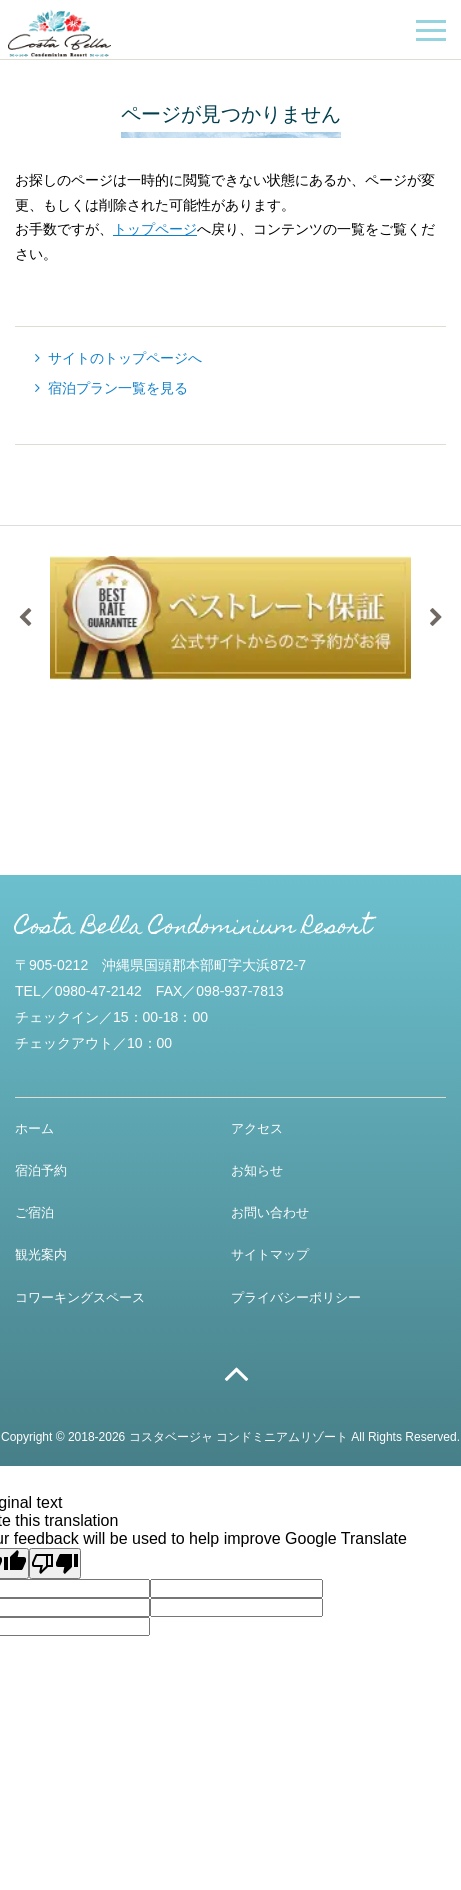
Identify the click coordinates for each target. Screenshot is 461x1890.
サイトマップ (270, 1254)
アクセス (257, 1128)
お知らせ (257, 1170)
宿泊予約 (41, 1170)
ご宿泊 (34, 1212)
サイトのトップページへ (125, 358)
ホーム (34, 1128)
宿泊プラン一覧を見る (118, 388)
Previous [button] (25, 618)
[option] (230, 618)
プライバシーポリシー (296, 1297)
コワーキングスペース (80, 1297)
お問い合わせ (270, 1212)
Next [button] (436, 618)
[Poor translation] (55, 1563)
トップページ (155, 229)
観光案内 (41, 1254)
